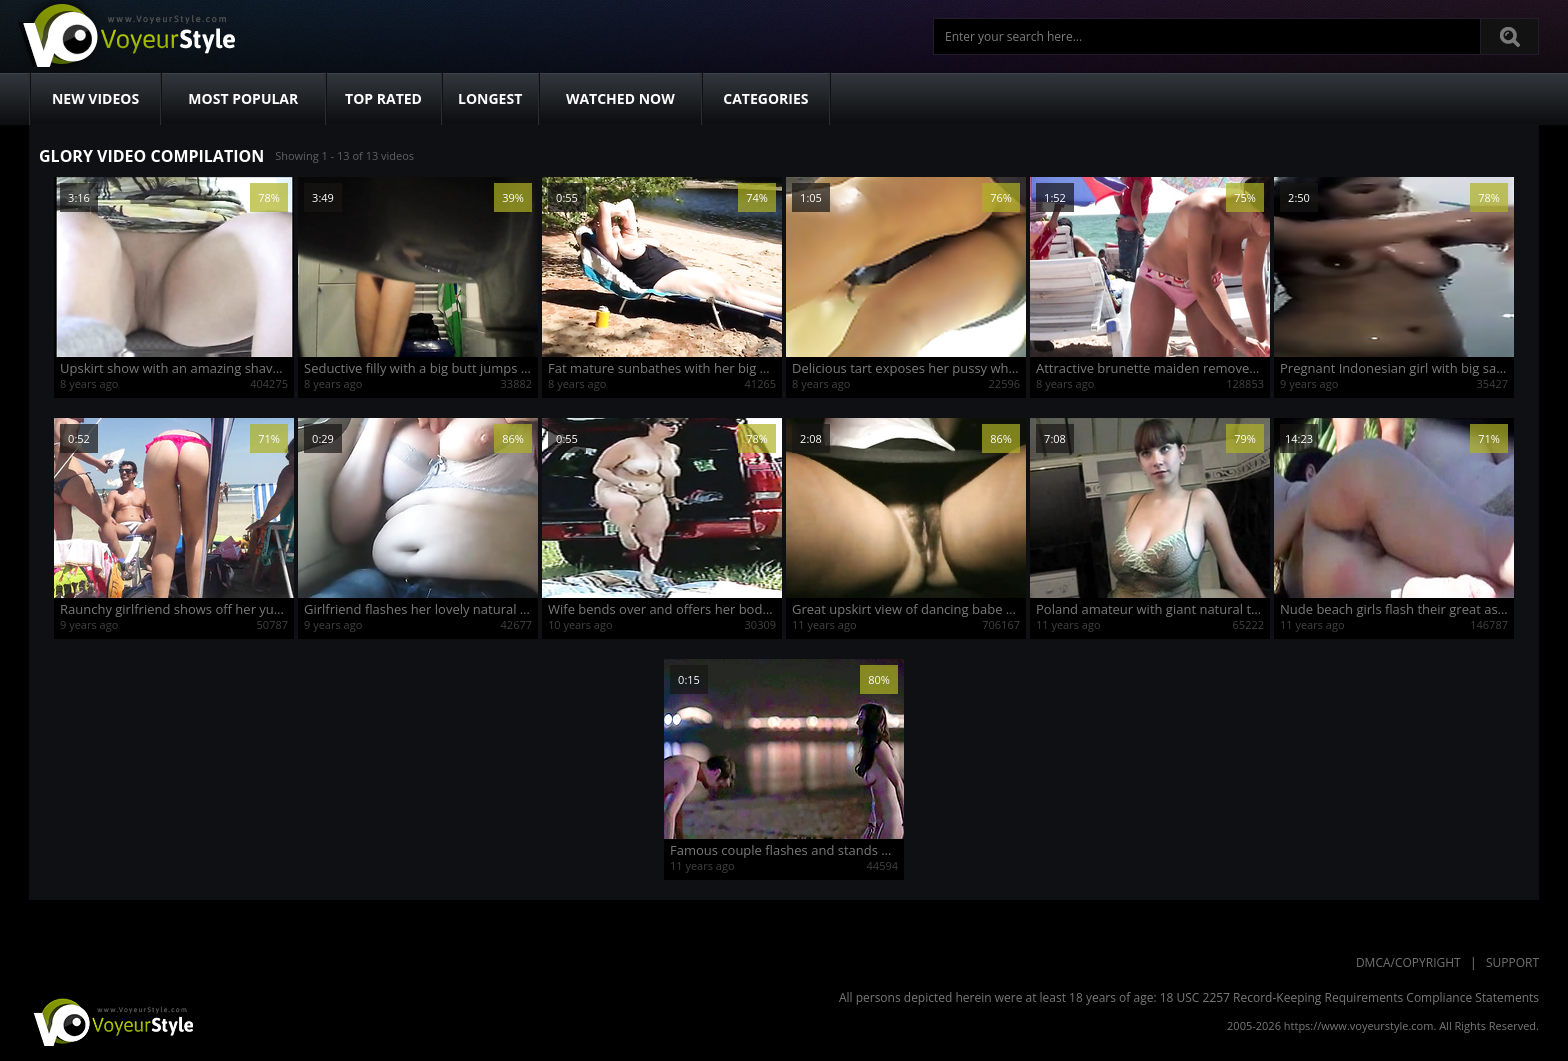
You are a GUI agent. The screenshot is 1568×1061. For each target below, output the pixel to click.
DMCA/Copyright (1408, 962)
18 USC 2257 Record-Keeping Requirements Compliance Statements (1349, 997)
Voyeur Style (126, 36)
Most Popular (243, 98)
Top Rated (383, 98)
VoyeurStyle (111, 1021)
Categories (765, 98)
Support (1512, 962)
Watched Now (620, 98)
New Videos (95, 98)
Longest (490, 98)
